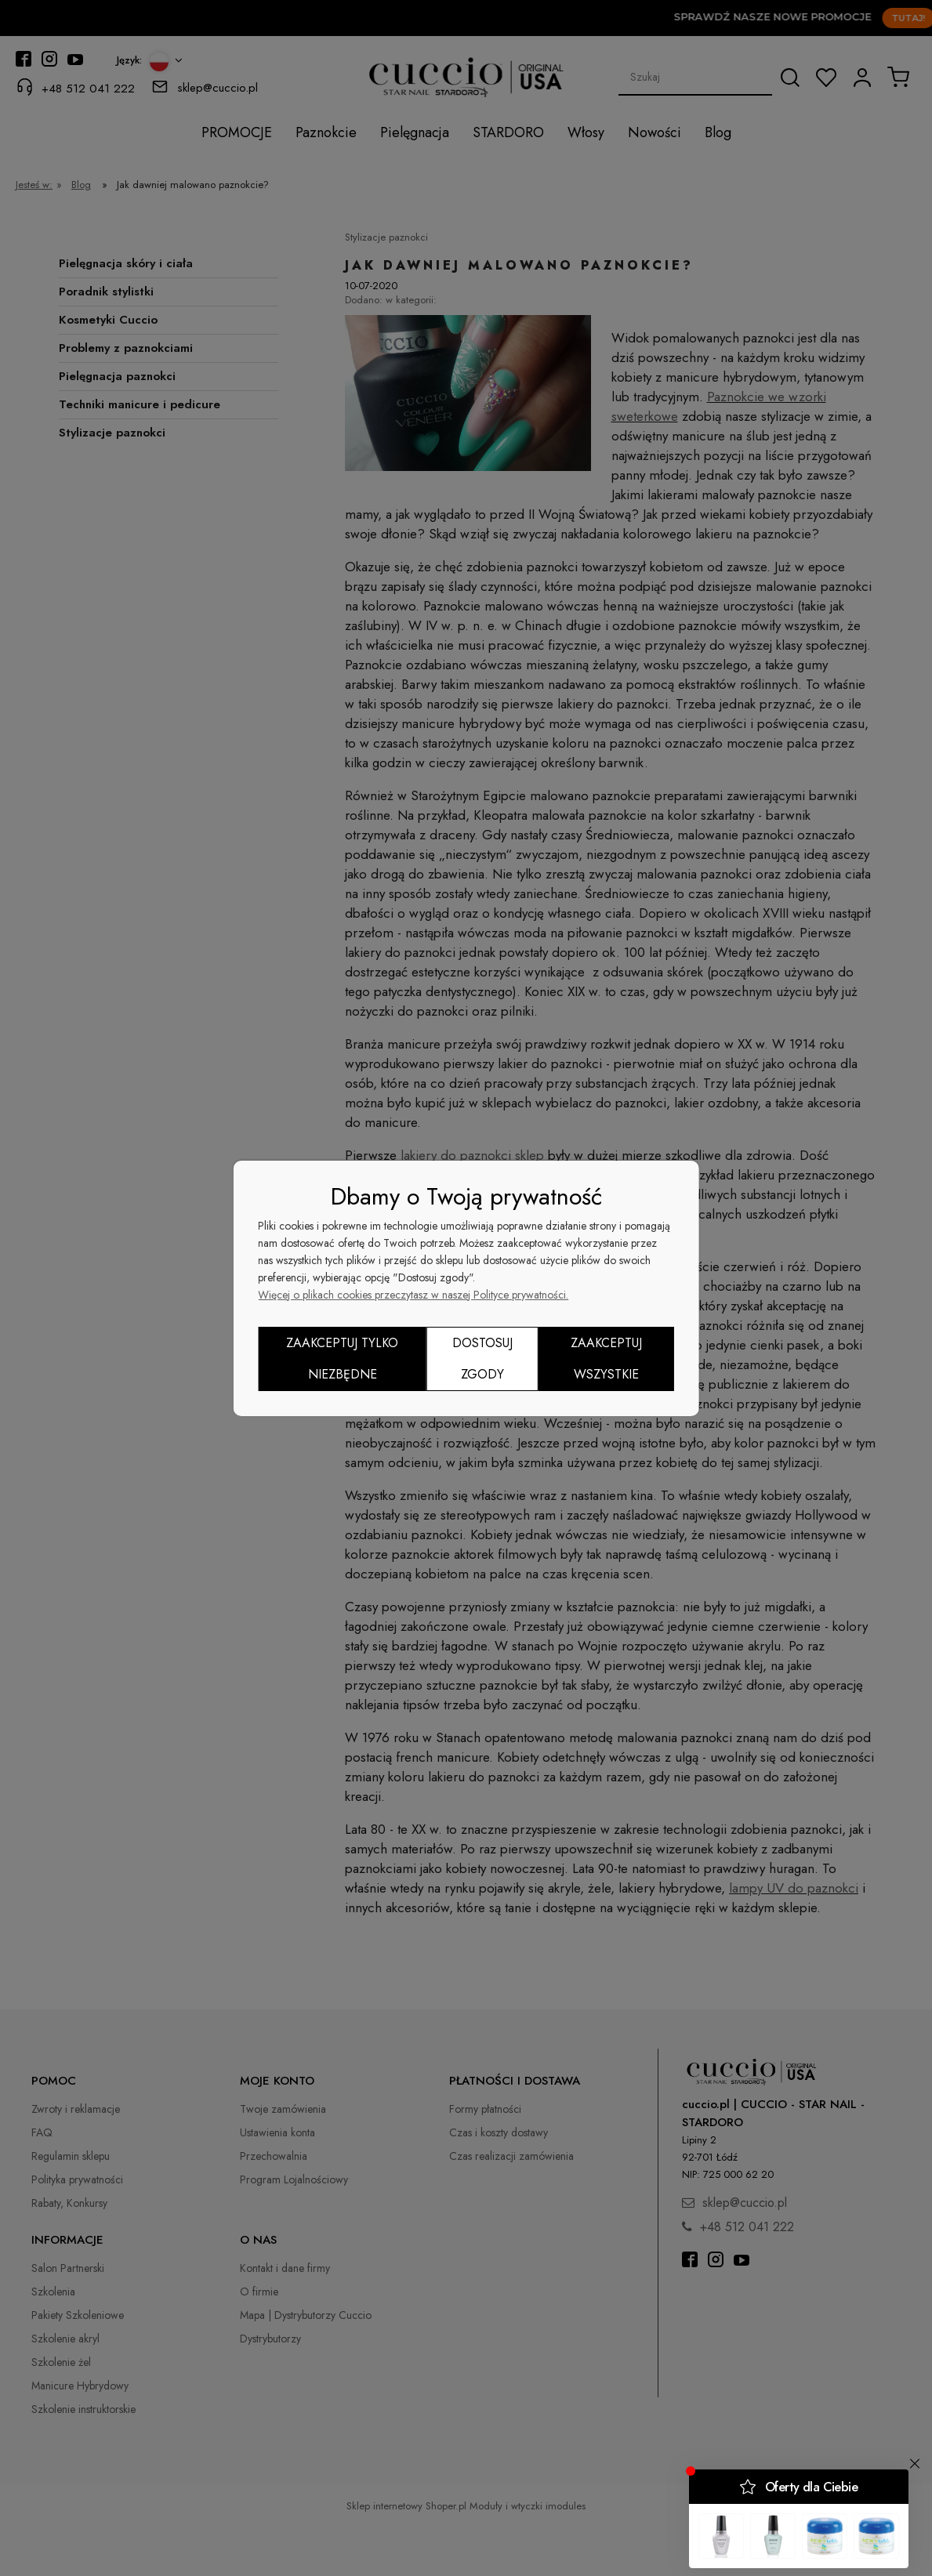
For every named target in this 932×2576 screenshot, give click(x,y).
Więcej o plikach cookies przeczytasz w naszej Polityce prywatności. (413, 1294)
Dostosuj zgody (482, 1358)
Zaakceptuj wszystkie (606, 1358)
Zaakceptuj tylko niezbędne (342, 1358)
